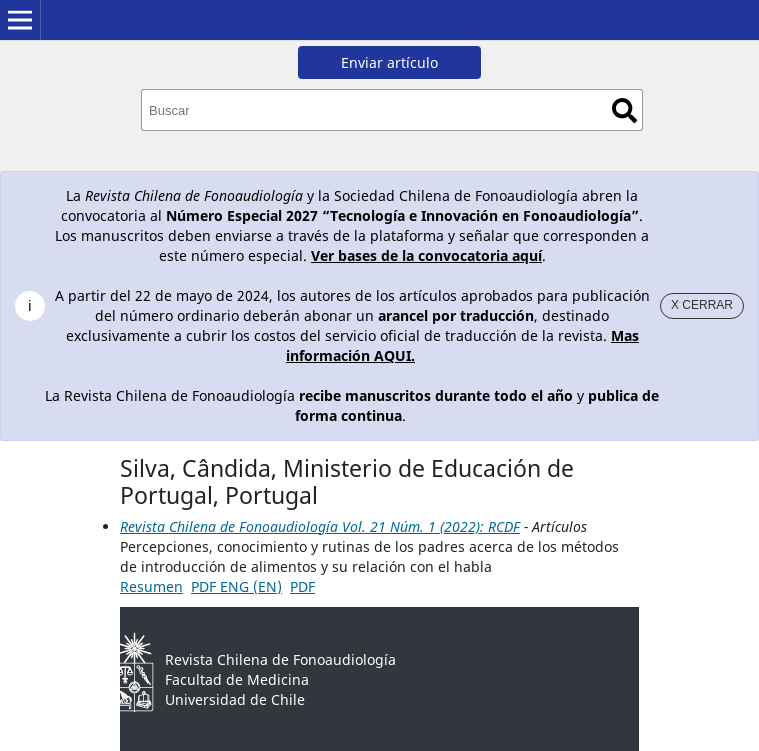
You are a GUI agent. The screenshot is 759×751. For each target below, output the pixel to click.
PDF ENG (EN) (236, 586)
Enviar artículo (389, 62)
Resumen (151, 586)
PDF (302, 586)
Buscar (624, 110)
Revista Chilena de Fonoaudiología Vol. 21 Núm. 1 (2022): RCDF (320, 526)
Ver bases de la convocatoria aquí (426, 255)
